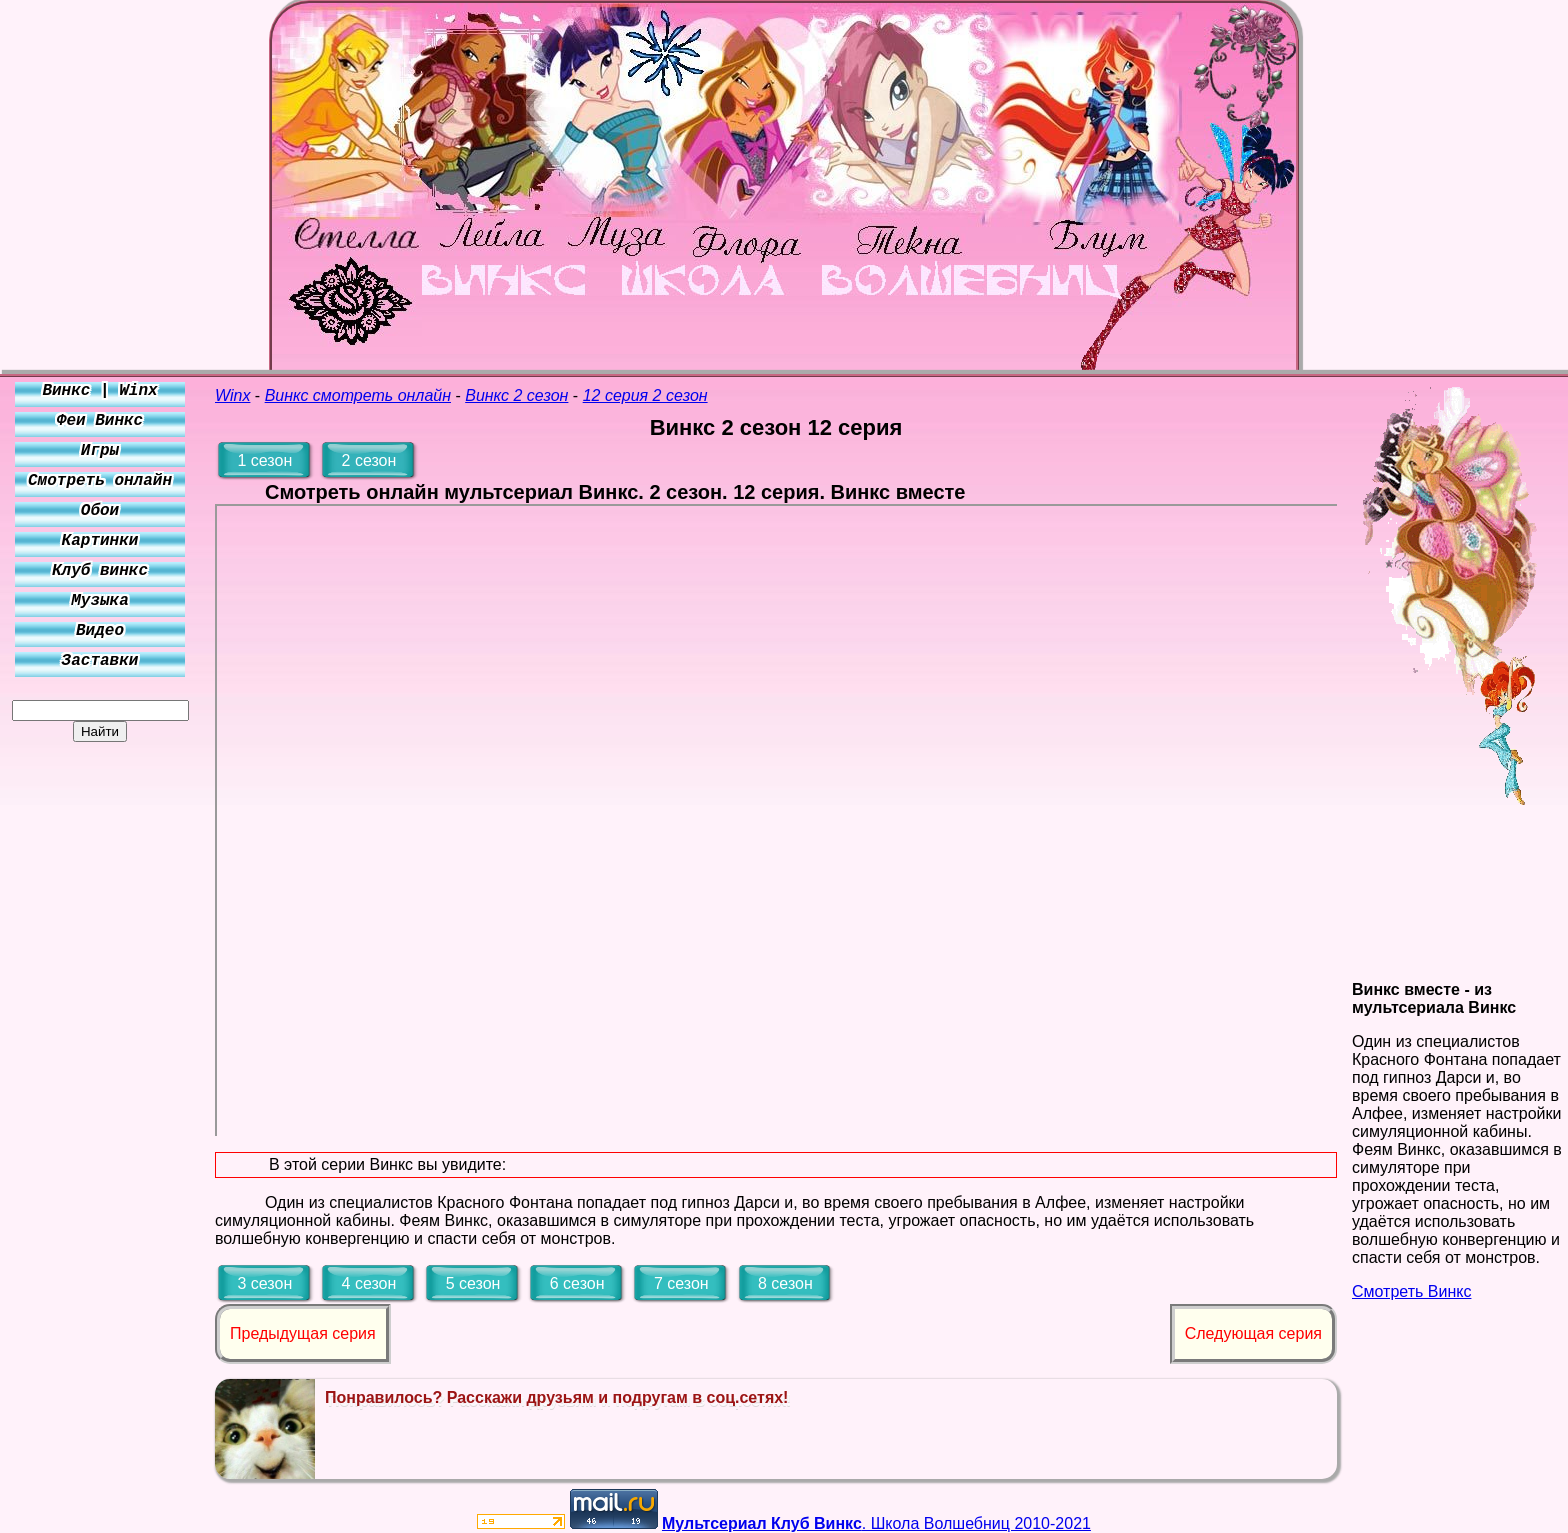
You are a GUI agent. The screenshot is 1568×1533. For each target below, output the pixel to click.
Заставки (100, 661)
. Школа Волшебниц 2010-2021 (876, 1523)
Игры (100, 451)
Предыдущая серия (303, 1333)
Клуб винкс (100, 571)
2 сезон (369, 460)
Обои (100, 511)
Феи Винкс (100, 421)
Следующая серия (1253, 1333)
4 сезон (369, 1283)
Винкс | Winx (99, 391)
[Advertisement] (100, 1042)
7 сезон (681, 1283)
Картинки (100, 541)
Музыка (100, 601)
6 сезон (577, 1283)
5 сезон (473, 1283)
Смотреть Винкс (1411, 1291)
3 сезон (264, 1283)
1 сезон (264, 460)
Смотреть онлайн (100, 481)
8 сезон (785, 1283)
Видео (100, 631)
